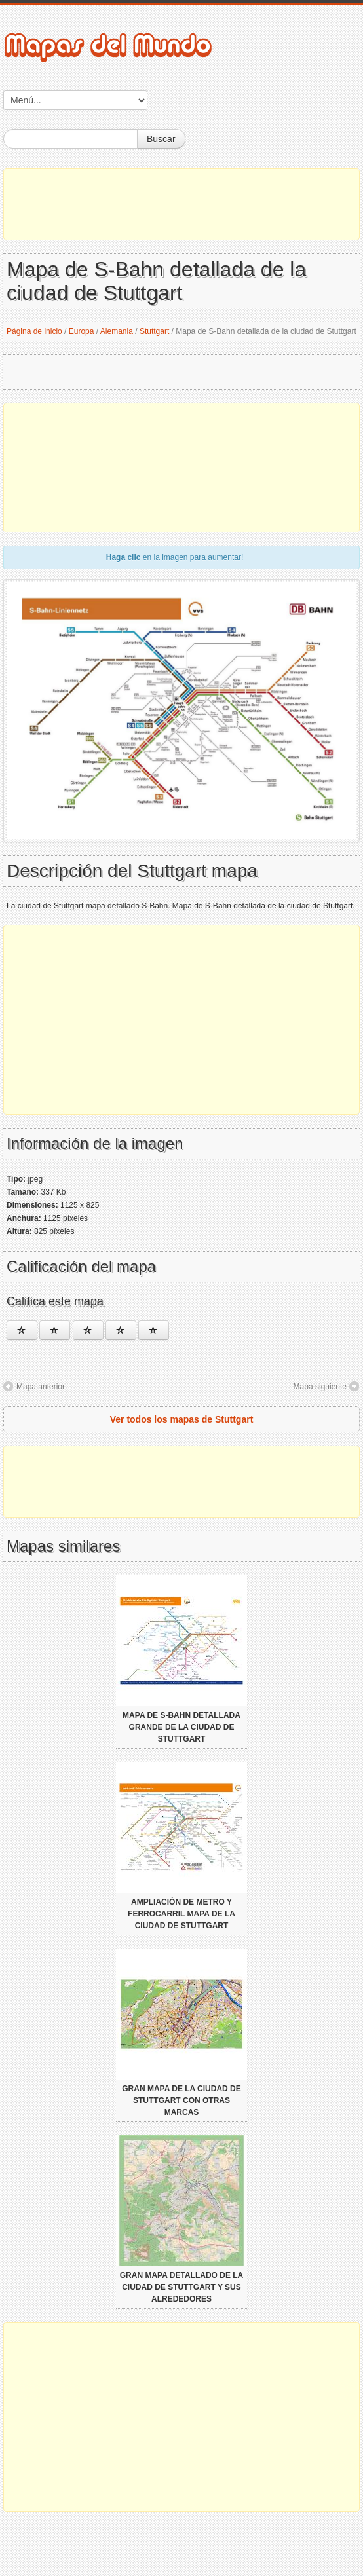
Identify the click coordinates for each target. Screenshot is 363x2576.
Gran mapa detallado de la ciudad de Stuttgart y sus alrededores (181, 2287)
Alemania (116, 331)
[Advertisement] (181, 204)
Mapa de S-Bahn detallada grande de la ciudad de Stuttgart (181, 1727)
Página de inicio (34, 331)
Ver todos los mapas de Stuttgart (182, 1419)
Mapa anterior (40, 1386)
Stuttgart (154, 331)
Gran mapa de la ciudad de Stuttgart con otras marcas (181, 2100)
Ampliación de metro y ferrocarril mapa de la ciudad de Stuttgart (181, 1913)
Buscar (161, 139)
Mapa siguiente (320, 1386)
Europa (81, 331)
